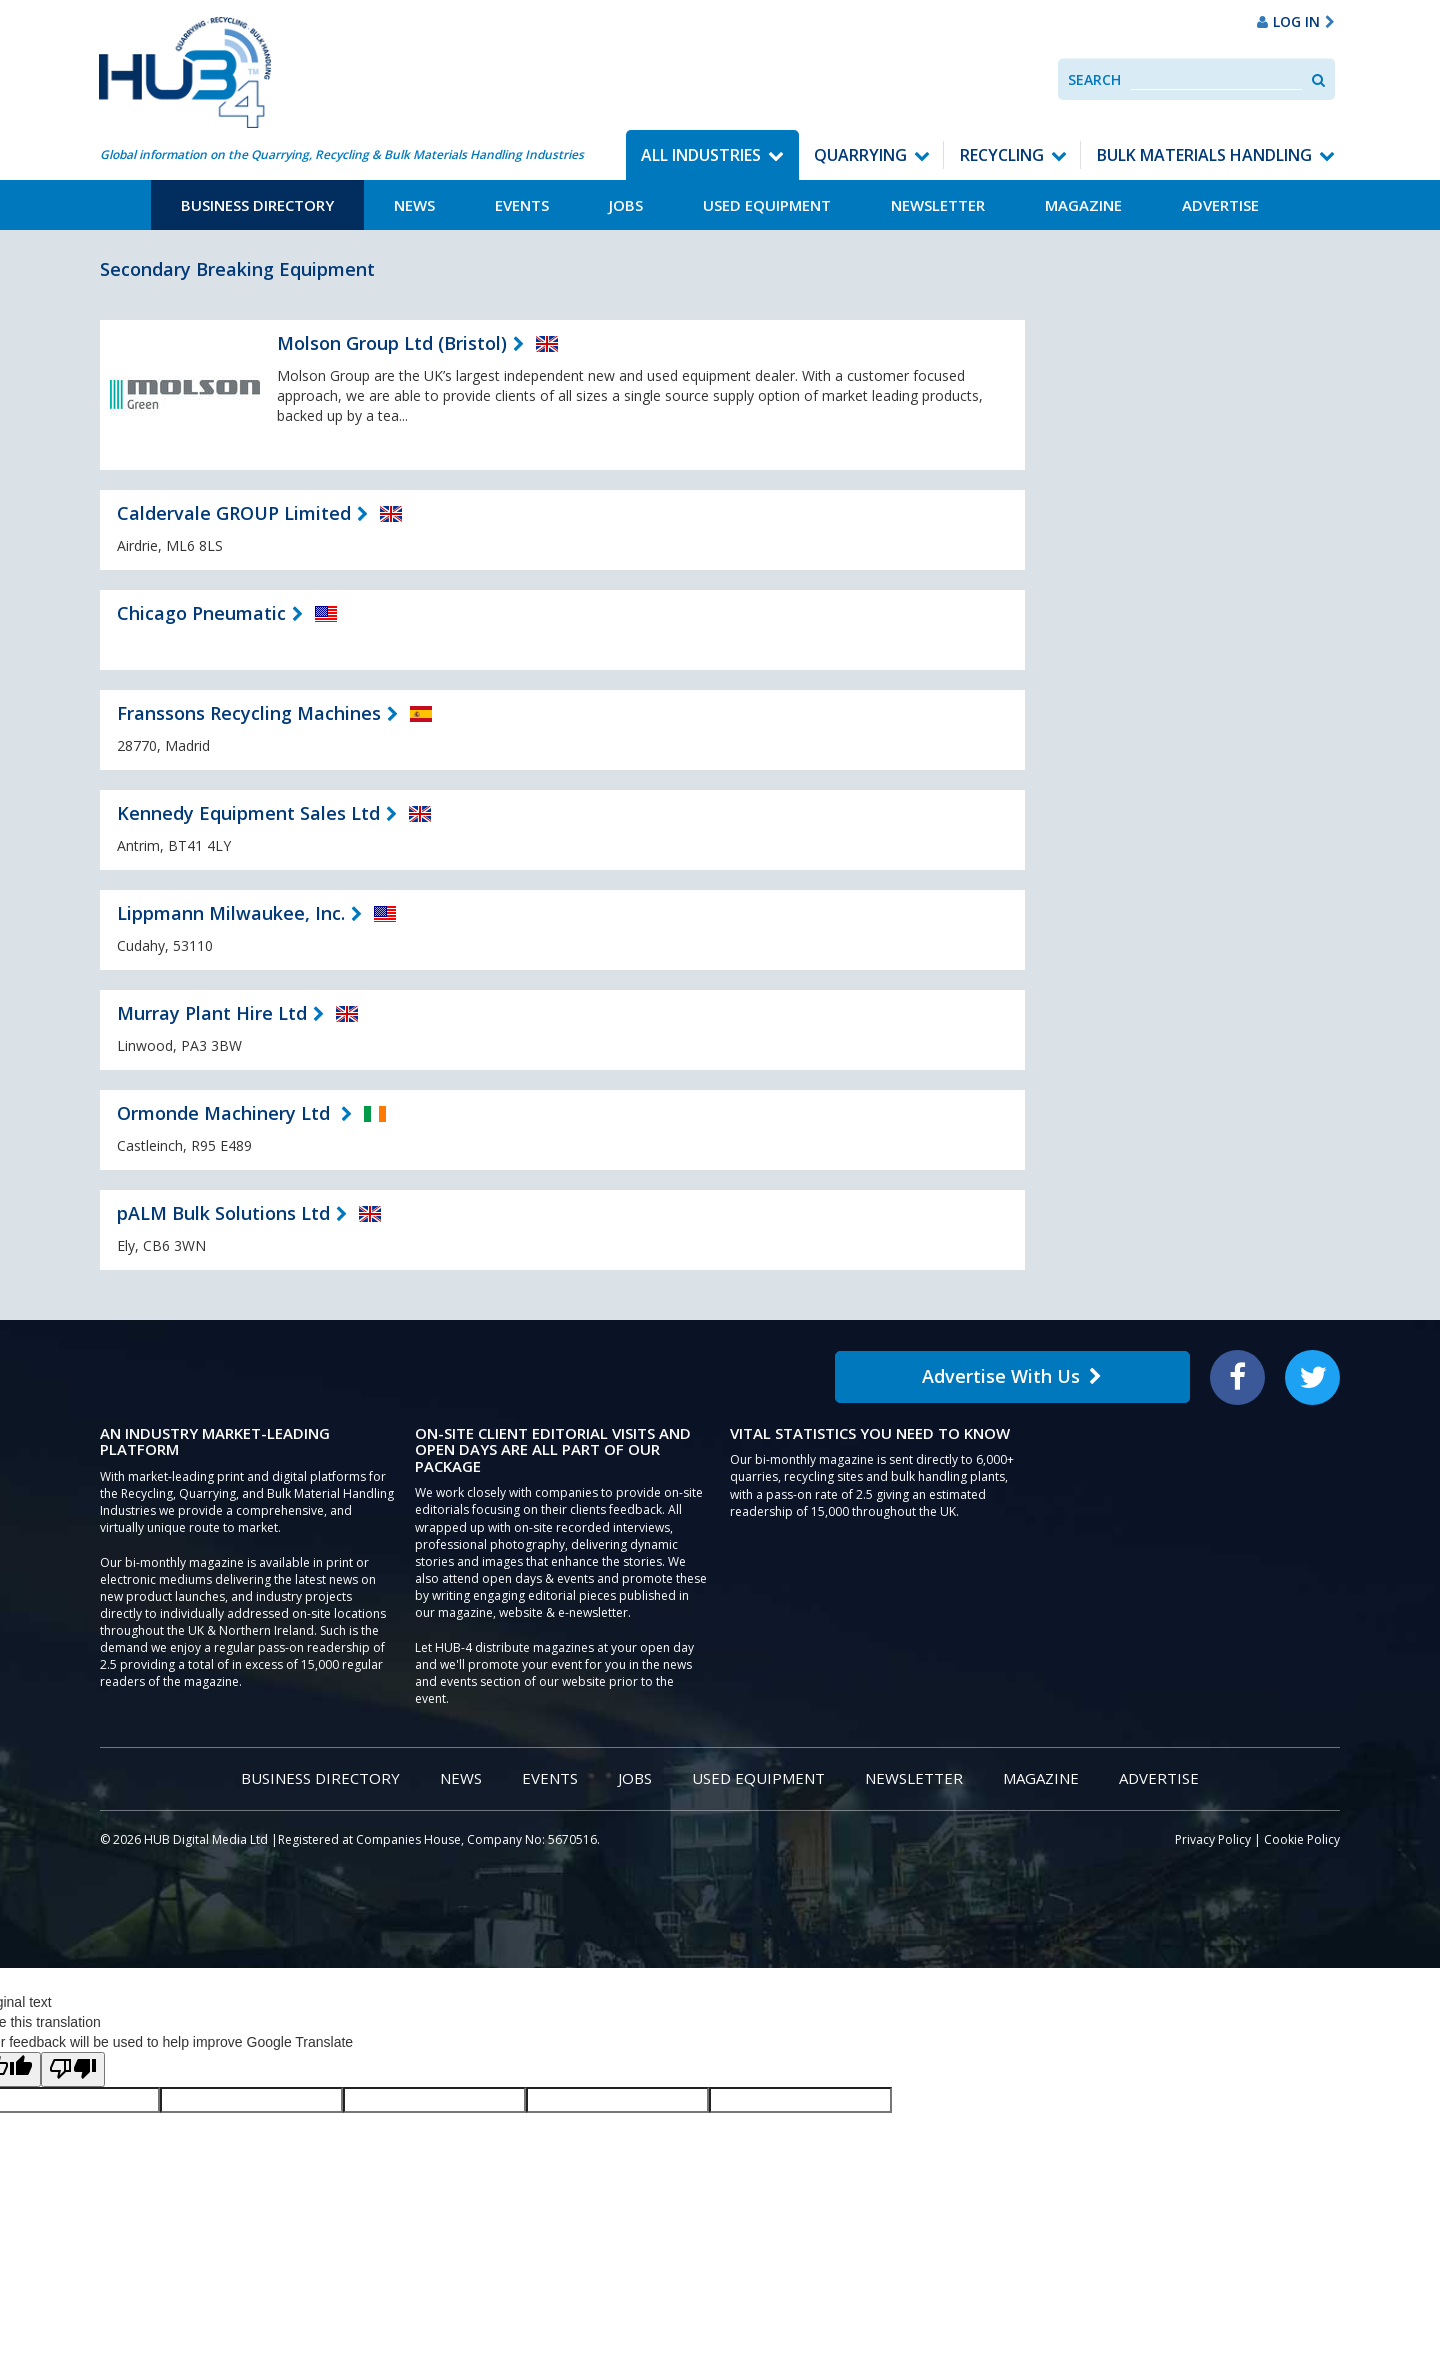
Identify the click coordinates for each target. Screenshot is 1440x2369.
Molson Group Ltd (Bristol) (392, 343)
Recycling (1002, 155)
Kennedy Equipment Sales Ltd (248, 813)
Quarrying (860, 155)
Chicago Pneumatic (201, 613)
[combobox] (1216, 79)
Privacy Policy (1213, 1839)
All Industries (701, 155)
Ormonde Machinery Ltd (226, 1113)
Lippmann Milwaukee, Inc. (231, 913)
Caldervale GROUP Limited (234, 513)
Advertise (1220, 205)
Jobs (626, 205)
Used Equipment (767, 205)
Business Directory (257, 205)
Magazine (1083, 205)
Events (522, 205)
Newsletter (938, 205)
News (414, 205)
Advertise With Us (1012, 1376)
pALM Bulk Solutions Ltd (223, 1213)
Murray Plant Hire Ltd (212, 1013)
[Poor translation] (73, 2069)
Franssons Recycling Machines (249, 713)
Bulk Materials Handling (1204, 155)
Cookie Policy (1302, 1839)
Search (1094, 79)
